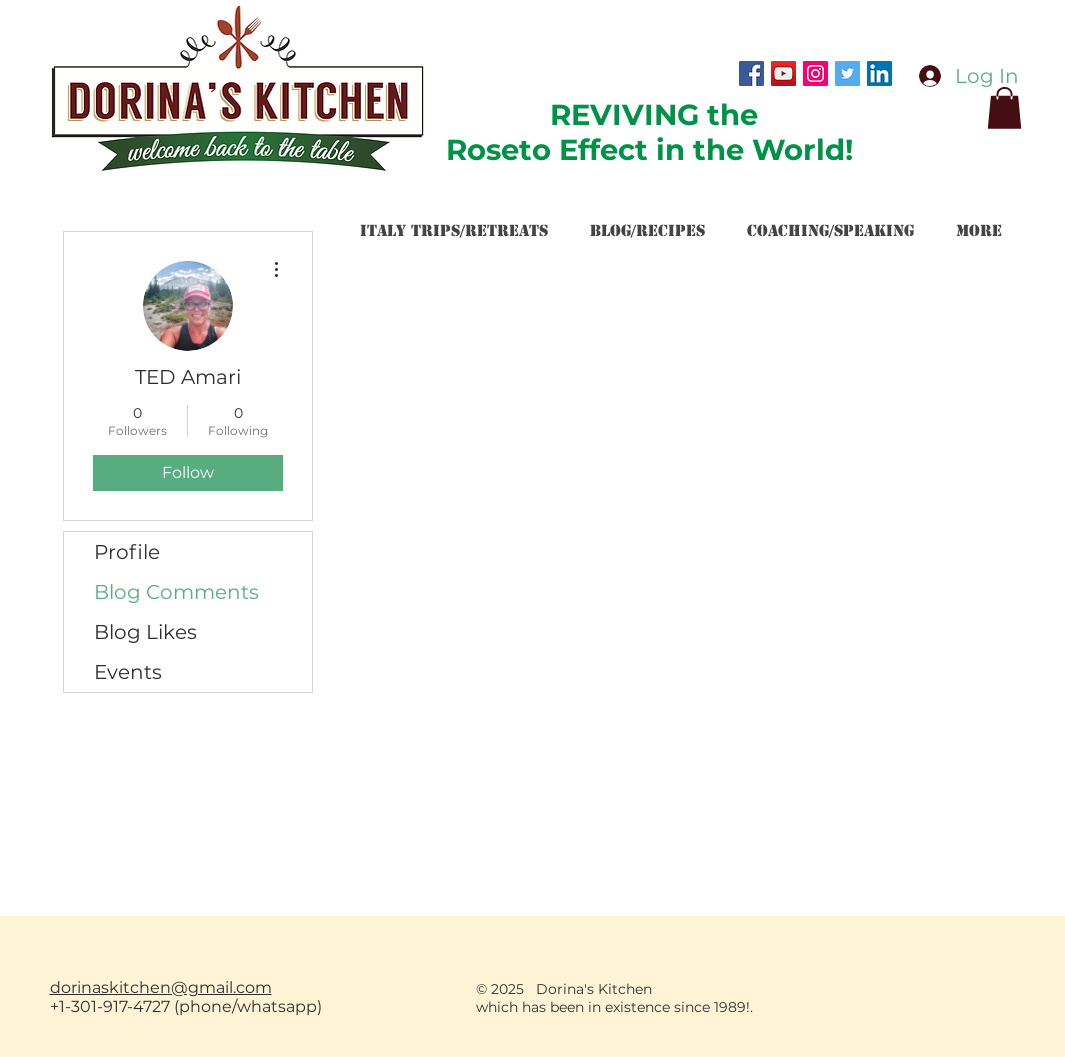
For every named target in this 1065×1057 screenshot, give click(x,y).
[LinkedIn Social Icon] (879, 73)
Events (128, 672)
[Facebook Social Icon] (751, 73)
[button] (1004, 108)
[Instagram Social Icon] (815, 73)
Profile (127, 552)
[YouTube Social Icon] (783, 73)
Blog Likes (145, 632)
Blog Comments (176, 592)
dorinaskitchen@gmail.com (161, 987)
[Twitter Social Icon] (847, 73)
